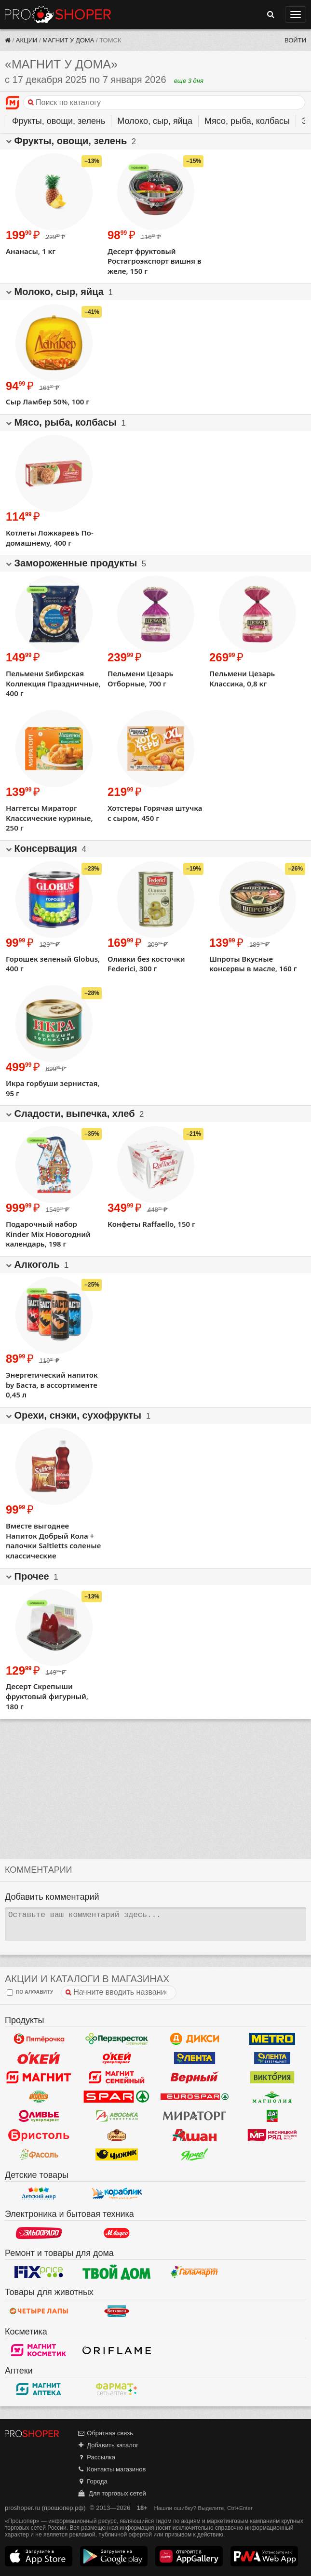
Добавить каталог (107, 2445)
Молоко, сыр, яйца (154, 121)
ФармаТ (116, 2389)
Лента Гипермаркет (194, 2058)
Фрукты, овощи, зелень (58, 121)
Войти (295, 40)
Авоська (116, 2116)
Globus (39, 2096)
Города (92, 2481)
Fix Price (39, 2271)
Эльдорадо (39, 2232)
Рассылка (96, 2457)
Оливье (39, 2116)
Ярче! (194, 2154)
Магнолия (272, 2096)
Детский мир (39, 2193)
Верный (194, 2077)
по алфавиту (30, 1992)
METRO (272, 2039)
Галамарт (194, 2271)
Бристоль (39, 2135)
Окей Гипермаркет (39, 2058)
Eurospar (194, 2096)
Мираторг (194, 2116)
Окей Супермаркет (116, 2058)
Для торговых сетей (111, 2493)
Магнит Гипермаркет (116, 2077)
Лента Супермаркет (272, 2058)
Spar (116, 2096)
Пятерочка (39, 2039)
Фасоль (39, 2154)
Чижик (116, 2154)
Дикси (194, 2039)
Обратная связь (105, 2433)
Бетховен (116, 2311)
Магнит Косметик (39, 2350)
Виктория (272, 2077)
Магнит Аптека (39, 2389)
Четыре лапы (39, 2311)
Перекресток (116, 2039)
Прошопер (58, 14)
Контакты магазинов (111, 2469)
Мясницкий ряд (272, 2135)
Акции (27, 40)
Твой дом (116, 2271)
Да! (272, 2116)
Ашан (194, 2135)
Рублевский (116, 2135)
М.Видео (116, 2232)
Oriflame (116, 2350)
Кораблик (116, 2193)
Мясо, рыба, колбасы (247, 121)
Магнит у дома (68, 40)
